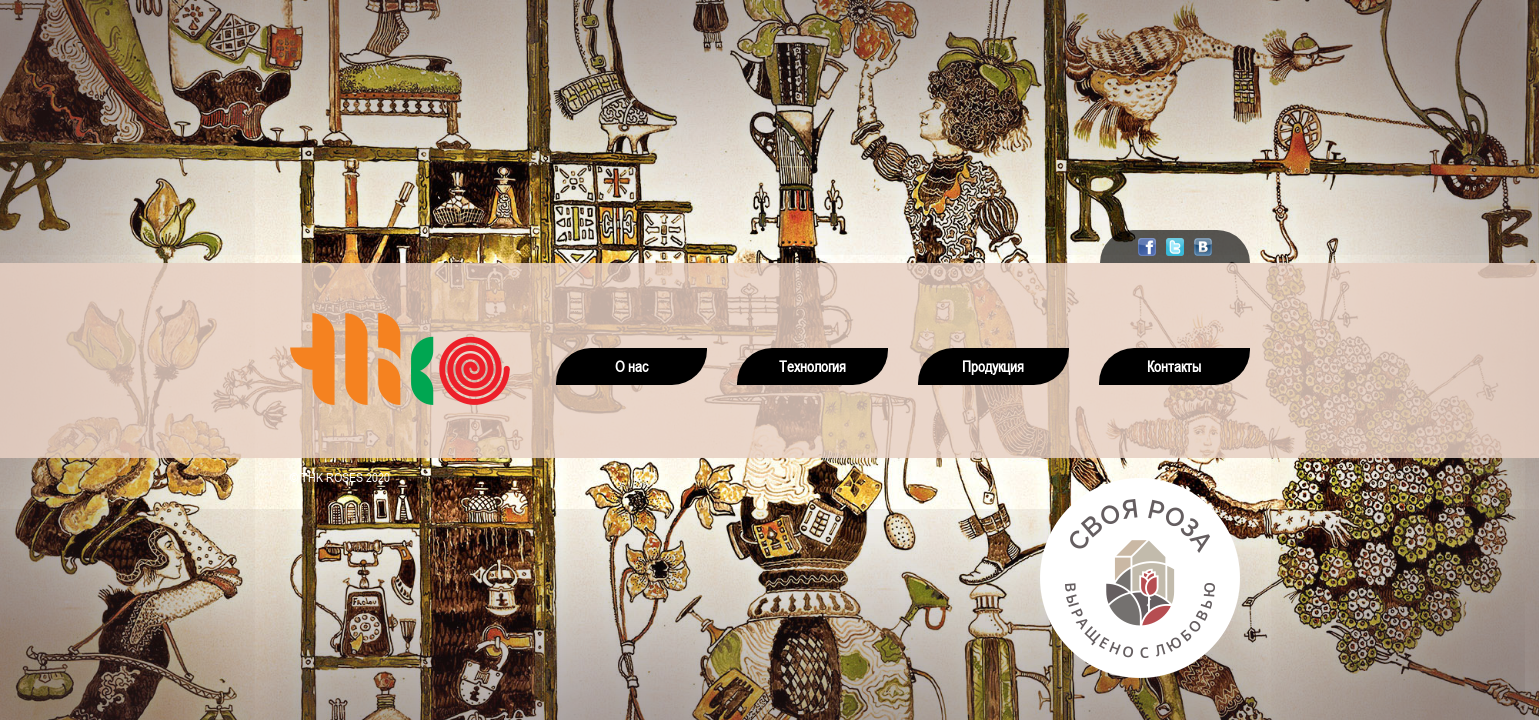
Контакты (1174, 366)
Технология (812, 366)
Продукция (993, 366)
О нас (631, 366)
